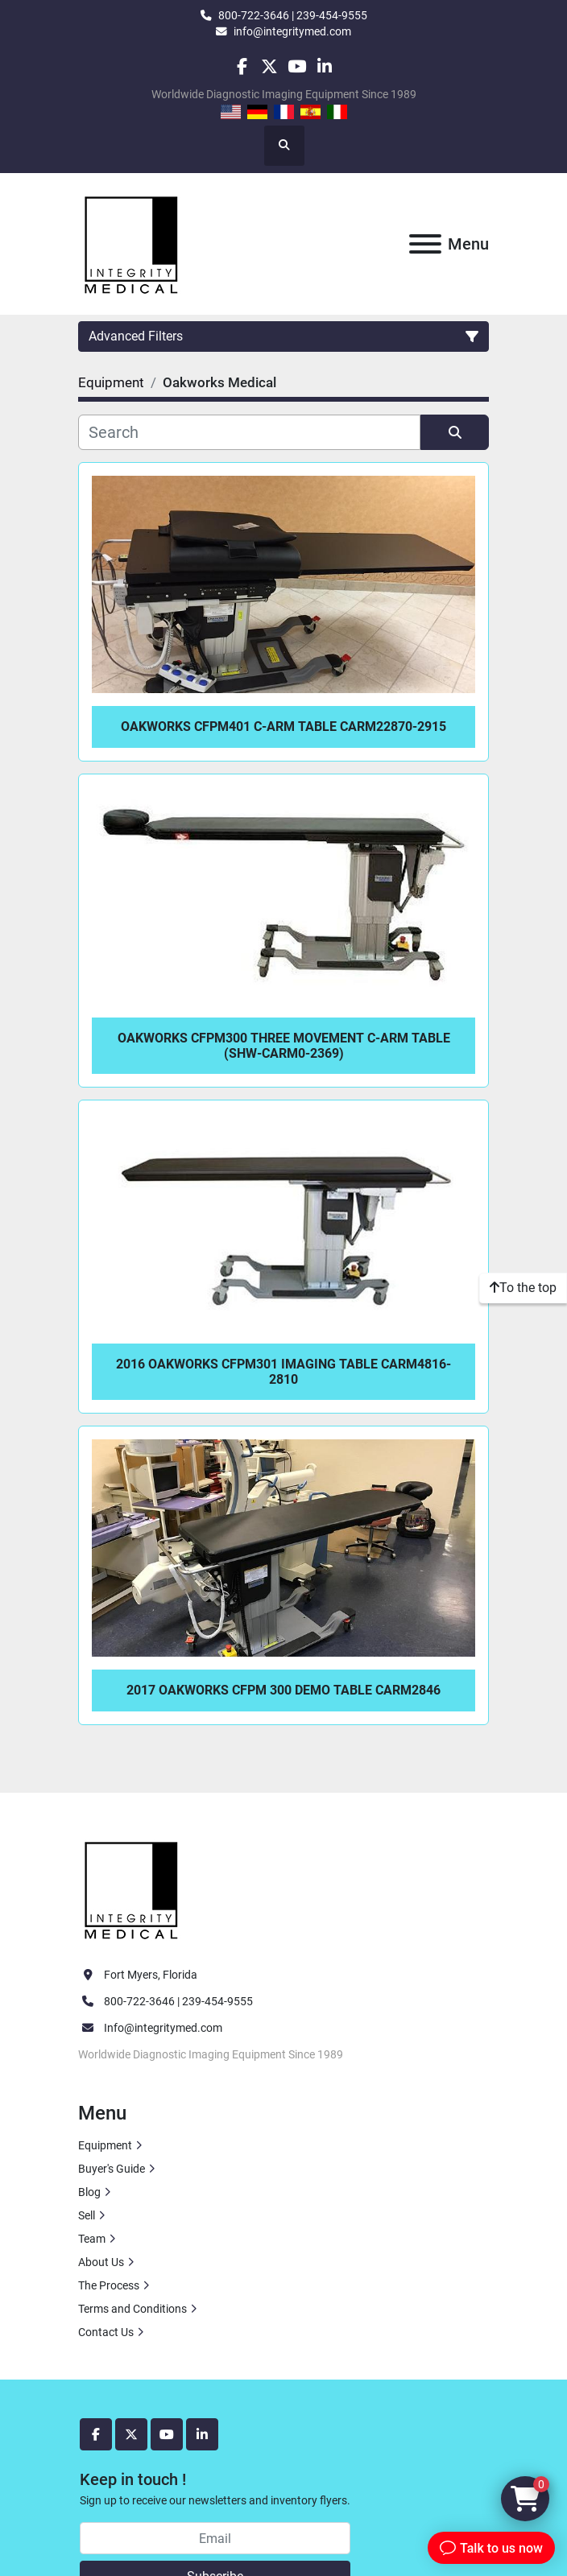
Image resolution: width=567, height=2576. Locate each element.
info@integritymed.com (292, 31)
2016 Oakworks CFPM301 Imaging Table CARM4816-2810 (283, 1371)
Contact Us (106, 2332)
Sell (86, 2215)
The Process (108, 2285)
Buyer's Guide (111, 2168)
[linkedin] (324, 66)
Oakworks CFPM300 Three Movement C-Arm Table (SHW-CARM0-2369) (284, 1045)
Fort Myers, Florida (150, 1974)
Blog (89, 2192)
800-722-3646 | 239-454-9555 (292, 15)
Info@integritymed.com (163, 2027)
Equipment (105, 2145)
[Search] (249, 432)
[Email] (215, 2538)
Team (92, 2238)
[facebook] (241, 66)
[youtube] (297, 66)
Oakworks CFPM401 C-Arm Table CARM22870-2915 (283, 726)
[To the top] (523, 1288)
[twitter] (269, 66)
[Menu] (425, 244)
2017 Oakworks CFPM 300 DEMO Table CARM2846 (283, 1690)
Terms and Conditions (132, 2308)
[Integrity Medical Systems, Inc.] (132, 1887)
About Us (101, 2262)
